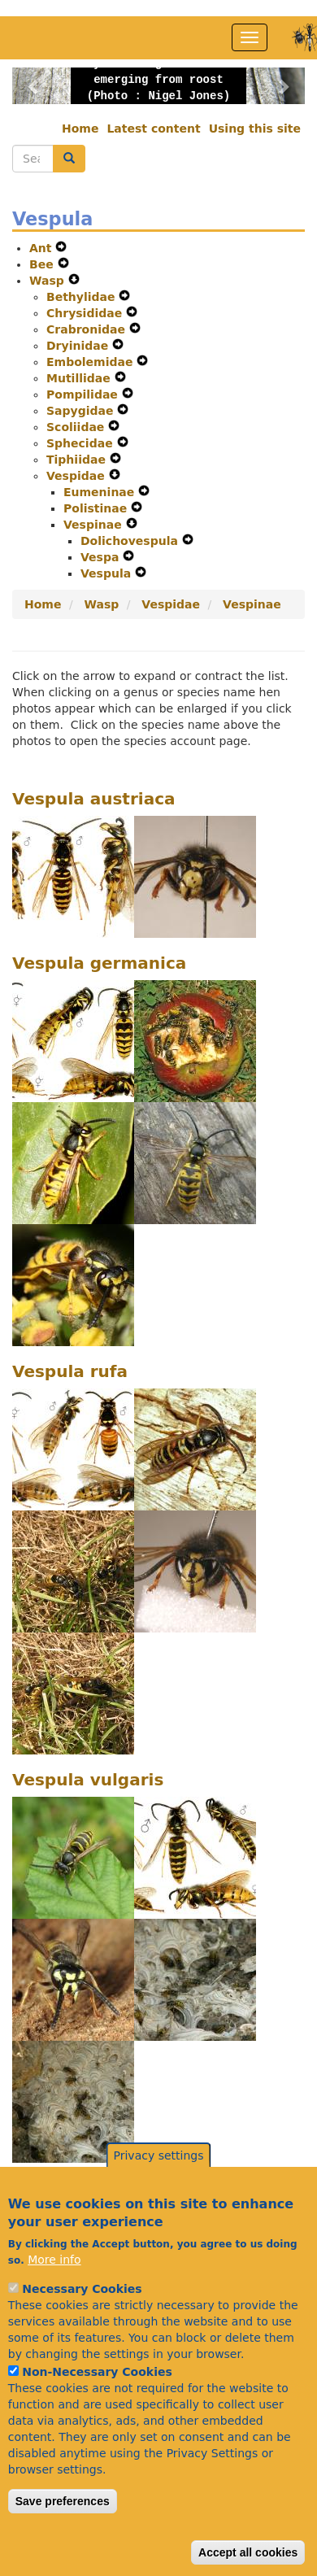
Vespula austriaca (94, 799)
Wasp (48, 280)
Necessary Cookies (81, 2331)
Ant (42, 248)
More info (54, 2302)
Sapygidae (81, 410)
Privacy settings (159, 2198)
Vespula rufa (70, 1371)
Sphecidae (81, 443)
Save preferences (62, 2544)
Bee (43, 264)
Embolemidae (91, 361)
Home (80, 128)
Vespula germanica (99, 963)
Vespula (107, 573)
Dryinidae (79, 345)
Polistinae (97, 508)
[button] (34, 86)
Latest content (153, 128)
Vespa (101, 557)
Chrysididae (86, 313)
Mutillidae (80, 378)
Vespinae (94, 524)
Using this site (255, 128)
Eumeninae (100, 492)
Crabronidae (87, 329)
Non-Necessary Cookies (97, 2414)
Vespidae (77, 475)
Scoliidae (77, 427)
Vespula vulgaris (87, 1779)
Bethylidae (82, 296)
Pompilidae (84, 394)
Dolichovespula (131, 540)
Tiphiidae (78, 459)
